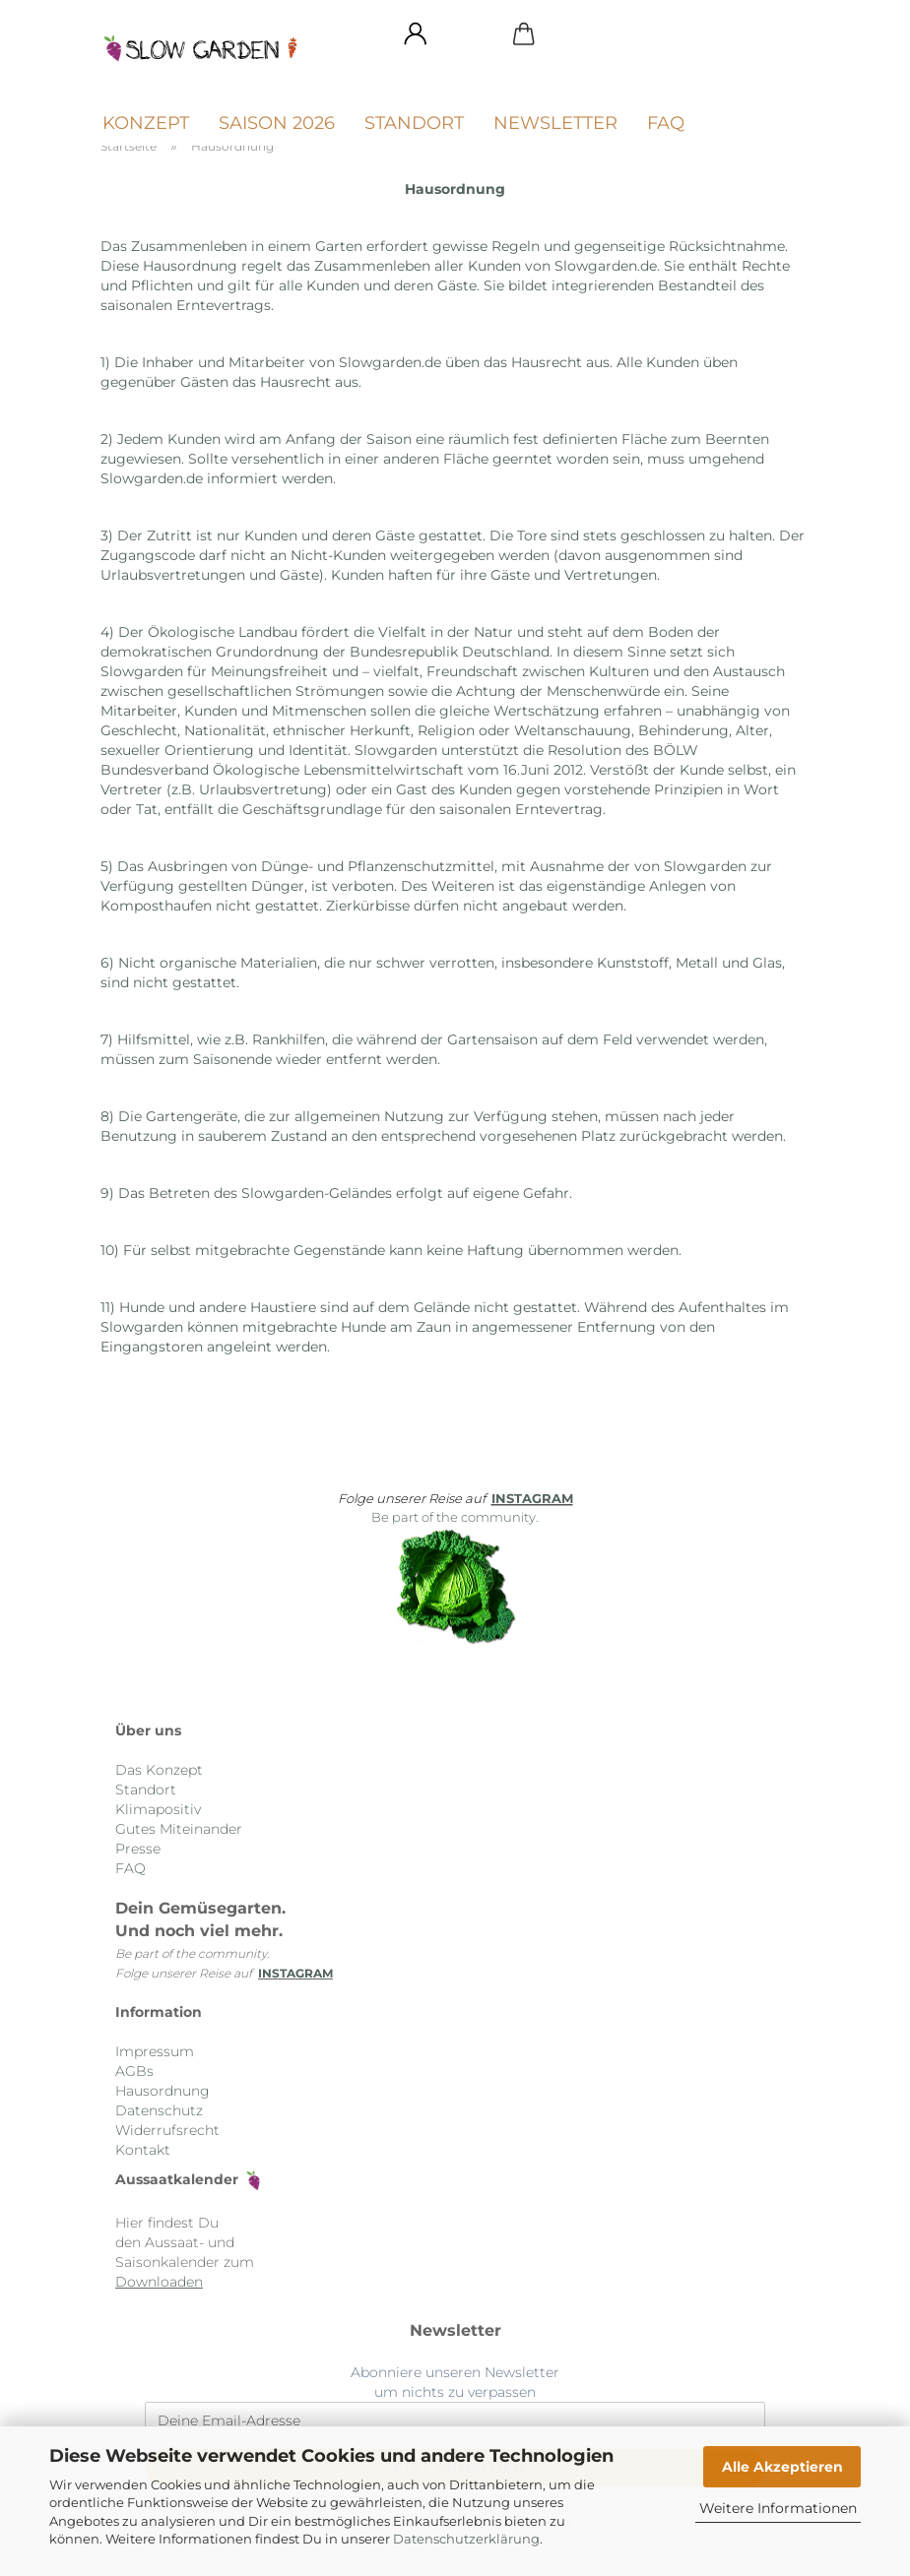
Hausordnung (162, 2091)
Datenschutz (159, 2110)
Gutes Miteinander (178, 1829)
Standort (414, 123)
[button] (415, 34)
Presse (138, 1848)
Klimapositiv (158, 1809)
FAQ (665, 123)
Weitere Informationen (778, 2508)
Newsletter (555, 123)
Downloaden (159, 2282)
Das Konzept (159, 1770)
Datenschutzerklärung (466, 2538)
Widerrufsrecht (167, 2130)
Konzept (145, 123)
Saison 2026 (277, 123)
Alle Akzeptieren (782, 2467)
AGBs (134, 2071)
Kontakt (142, 2150)
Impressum (154, 2051)
